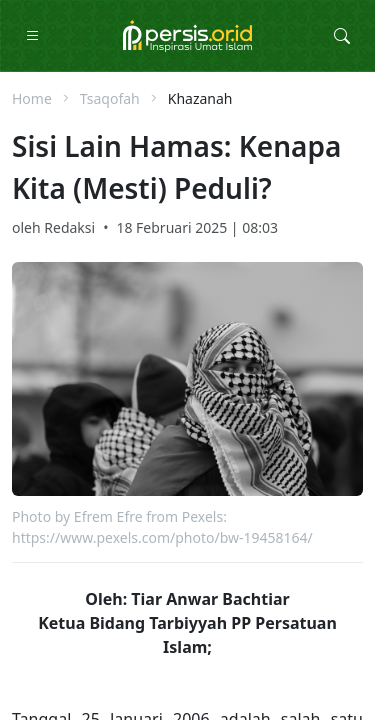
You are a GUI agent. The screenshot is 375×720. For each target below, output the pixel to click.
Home (32, 98)
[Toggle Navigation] (33, 36)
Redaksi (69, 227)
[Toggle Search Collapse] (342, 36)
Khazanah (200, 98)
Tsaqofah (110, 98)
